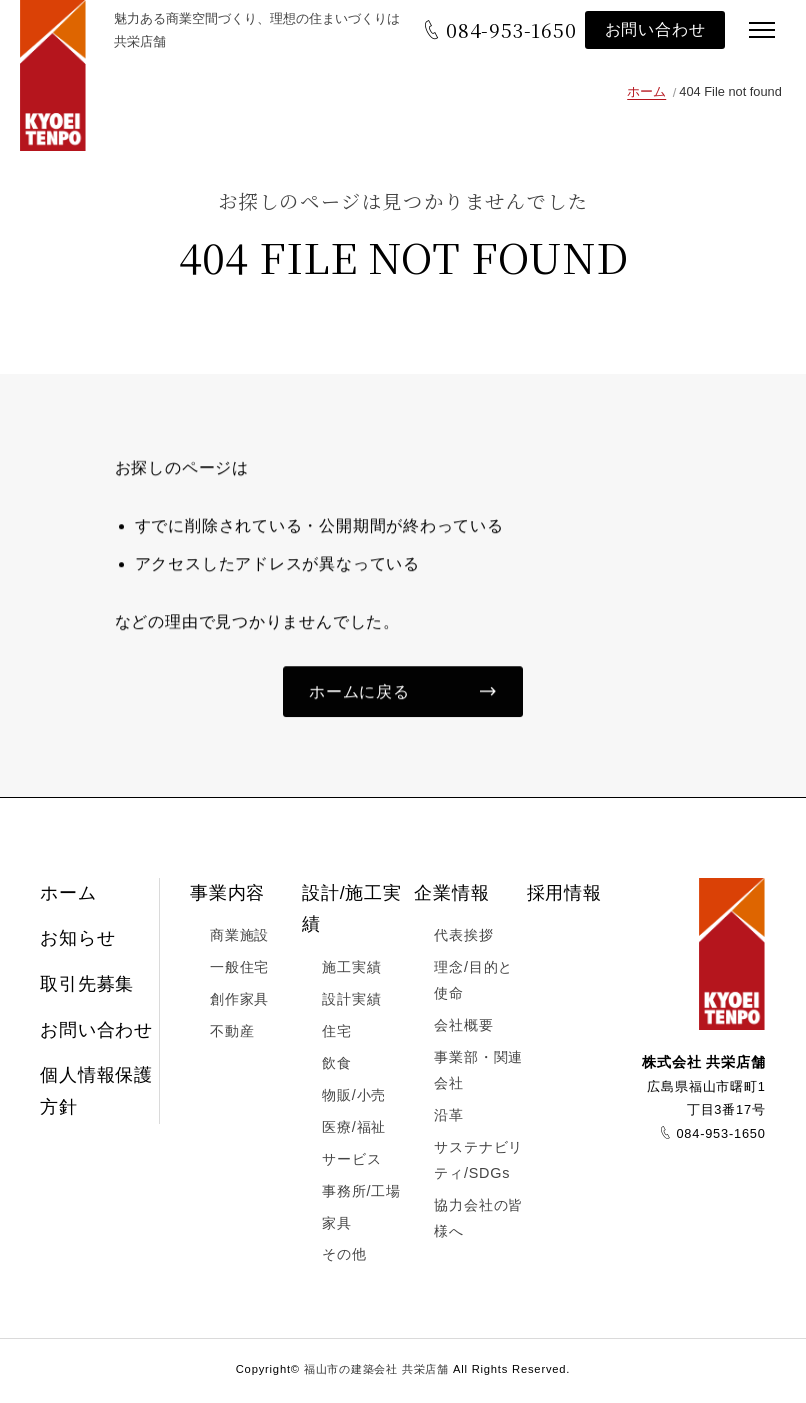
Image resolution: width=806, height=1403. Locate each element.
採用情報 (564, 896)
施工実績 (351, 971)
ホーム (646, 91)
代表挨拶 (463, 939)
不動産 (232, 1035)
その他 (344, 1258)
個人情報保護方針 (96, 1095)
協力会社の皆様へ (478, 1221)
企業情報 (451, 896)
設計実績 (351, 1003)
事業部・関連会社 (478, 1074)
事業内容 (227, 896)
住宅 (337, 1035)
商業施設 (239, 939)
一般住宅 (239, 971)
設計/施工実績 (352, 912)
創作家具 (239, 1003)
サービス (351, 1162)
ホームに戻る (359, 695)
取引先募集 (87, 988)
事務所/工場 (361, 1194)
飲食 (337, 1066)
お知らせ (77, 942)
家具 (337, 1226)
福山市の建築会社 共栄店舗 (59, 80)
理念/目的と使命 (473, 984)
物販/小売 (354, 1098)
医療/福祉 (354, 1130)
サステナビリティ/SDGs (478, 1163)
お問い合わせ (651, 29)
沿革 (449, 1119)
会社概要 (463, 1029)
